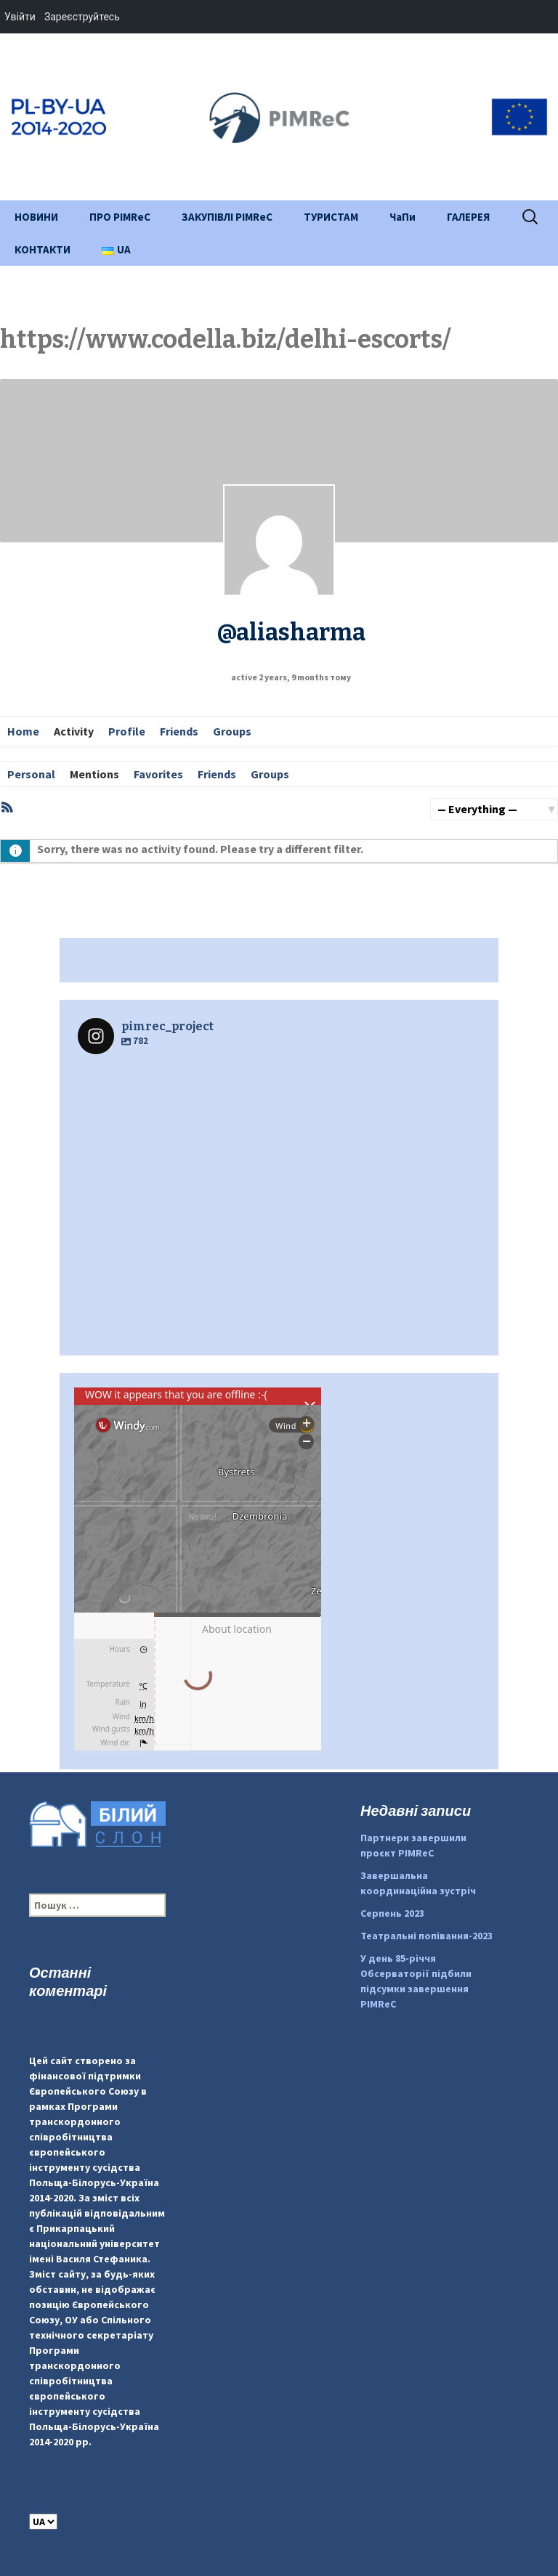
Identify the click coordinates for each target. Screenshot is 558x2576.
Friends (179, 731)
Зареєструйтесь (82, 17)
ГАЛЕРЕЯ (468, 217)
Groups (232, 731)
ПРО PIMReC (119, 217)
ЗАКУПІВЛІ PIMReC (227, 217)
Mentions (94, 774)
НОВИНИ (36, 217)
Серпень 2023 (392, 1913)
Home (23, 731)
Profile (126, 731)
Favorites (158, 774)
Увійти (20, 17)
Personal (31, 774)
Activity (74, 731)
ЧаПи (402, 217)
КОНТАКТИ (42, 249)
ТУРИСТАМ (331, 217)
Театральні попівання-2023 (426, 1935)
